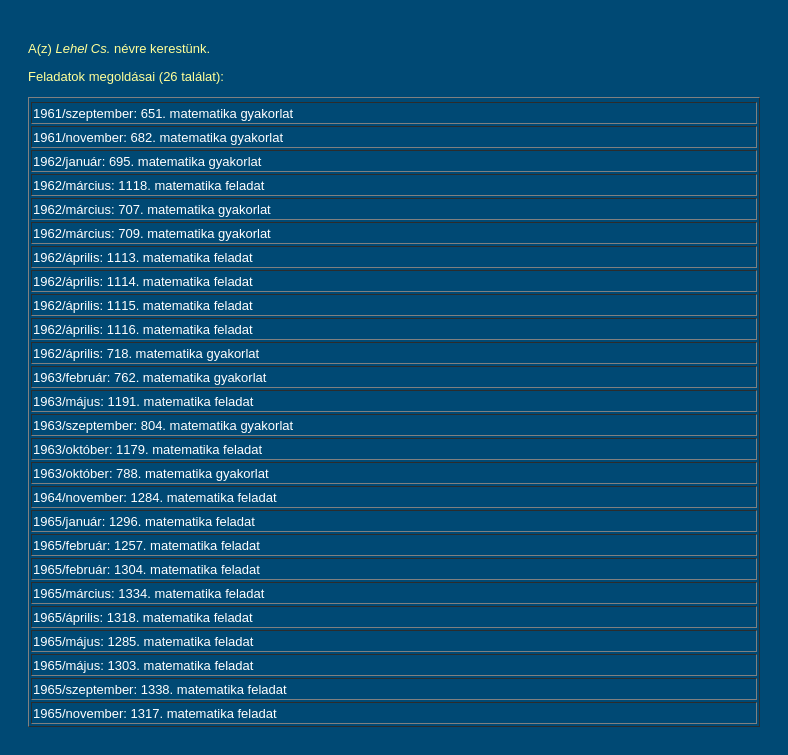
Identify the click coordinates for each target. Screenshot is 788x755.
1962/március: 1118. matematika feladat (148, 185)
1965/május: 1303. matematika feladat (143, 665)
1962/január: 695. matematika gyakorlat (147, 161)
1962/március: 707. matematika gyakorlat (152, 209)
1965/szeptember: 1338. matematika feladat (160, 689)
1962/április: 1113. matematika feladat (143, 257)
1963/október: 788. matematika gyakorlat (151, 473)
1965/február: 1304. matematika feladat (146, 569)
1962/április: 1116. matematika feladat (143, 329)
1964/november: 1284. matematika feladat (155, 497)
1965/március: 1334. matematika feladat (148, 593)
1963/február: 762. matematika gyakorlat (149, 377)
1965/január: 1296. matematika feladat (144, 521)
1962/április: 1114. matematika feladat (143, 281)
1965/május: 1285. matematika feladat (143, 641)
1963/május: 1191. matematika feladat (143, 401)
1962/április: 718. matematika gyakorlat (146, 353)
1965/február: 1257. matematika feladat (146, 545)
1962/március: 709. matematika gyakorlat (152, 233)
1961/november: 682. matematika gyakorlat (158, 137)
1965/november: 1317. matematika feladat (155, 713)
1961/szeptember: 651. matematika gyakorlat (163, 113)
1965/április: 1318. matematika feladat (143, 617)
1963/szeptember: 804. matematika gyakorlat (163, 425)
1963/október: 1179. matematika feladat (147, 449)
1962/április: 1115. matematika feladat (143, 305)
